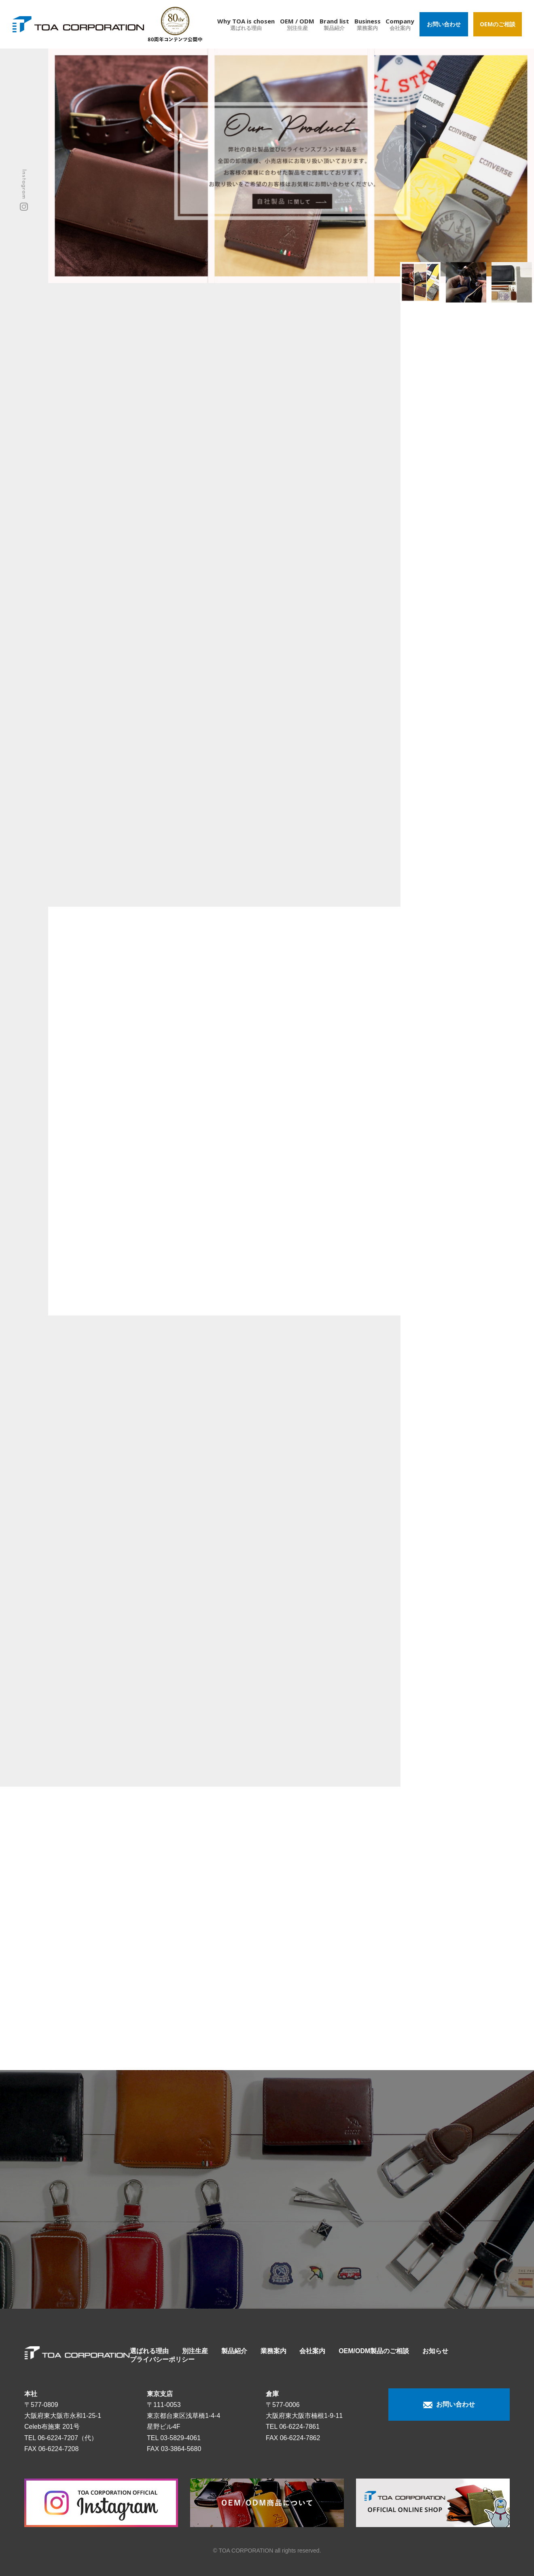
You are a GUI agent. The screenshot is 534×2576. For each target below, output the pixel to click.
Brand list (334, 24)
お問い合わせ (444, 24)
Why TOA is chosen (246, 24)
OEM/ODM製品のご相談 (374, 2351)
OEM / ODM (297, 24)
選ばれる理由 (149, 2351)
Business (367, 24)
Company (400, 24)
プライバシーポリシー (162, 2359)
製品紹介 (234, 2351)
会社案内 (312, 2351)
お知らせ (435, 2351)
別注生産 (195, 2351)
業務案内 (273, 2351)
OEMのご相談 (497, 24)
